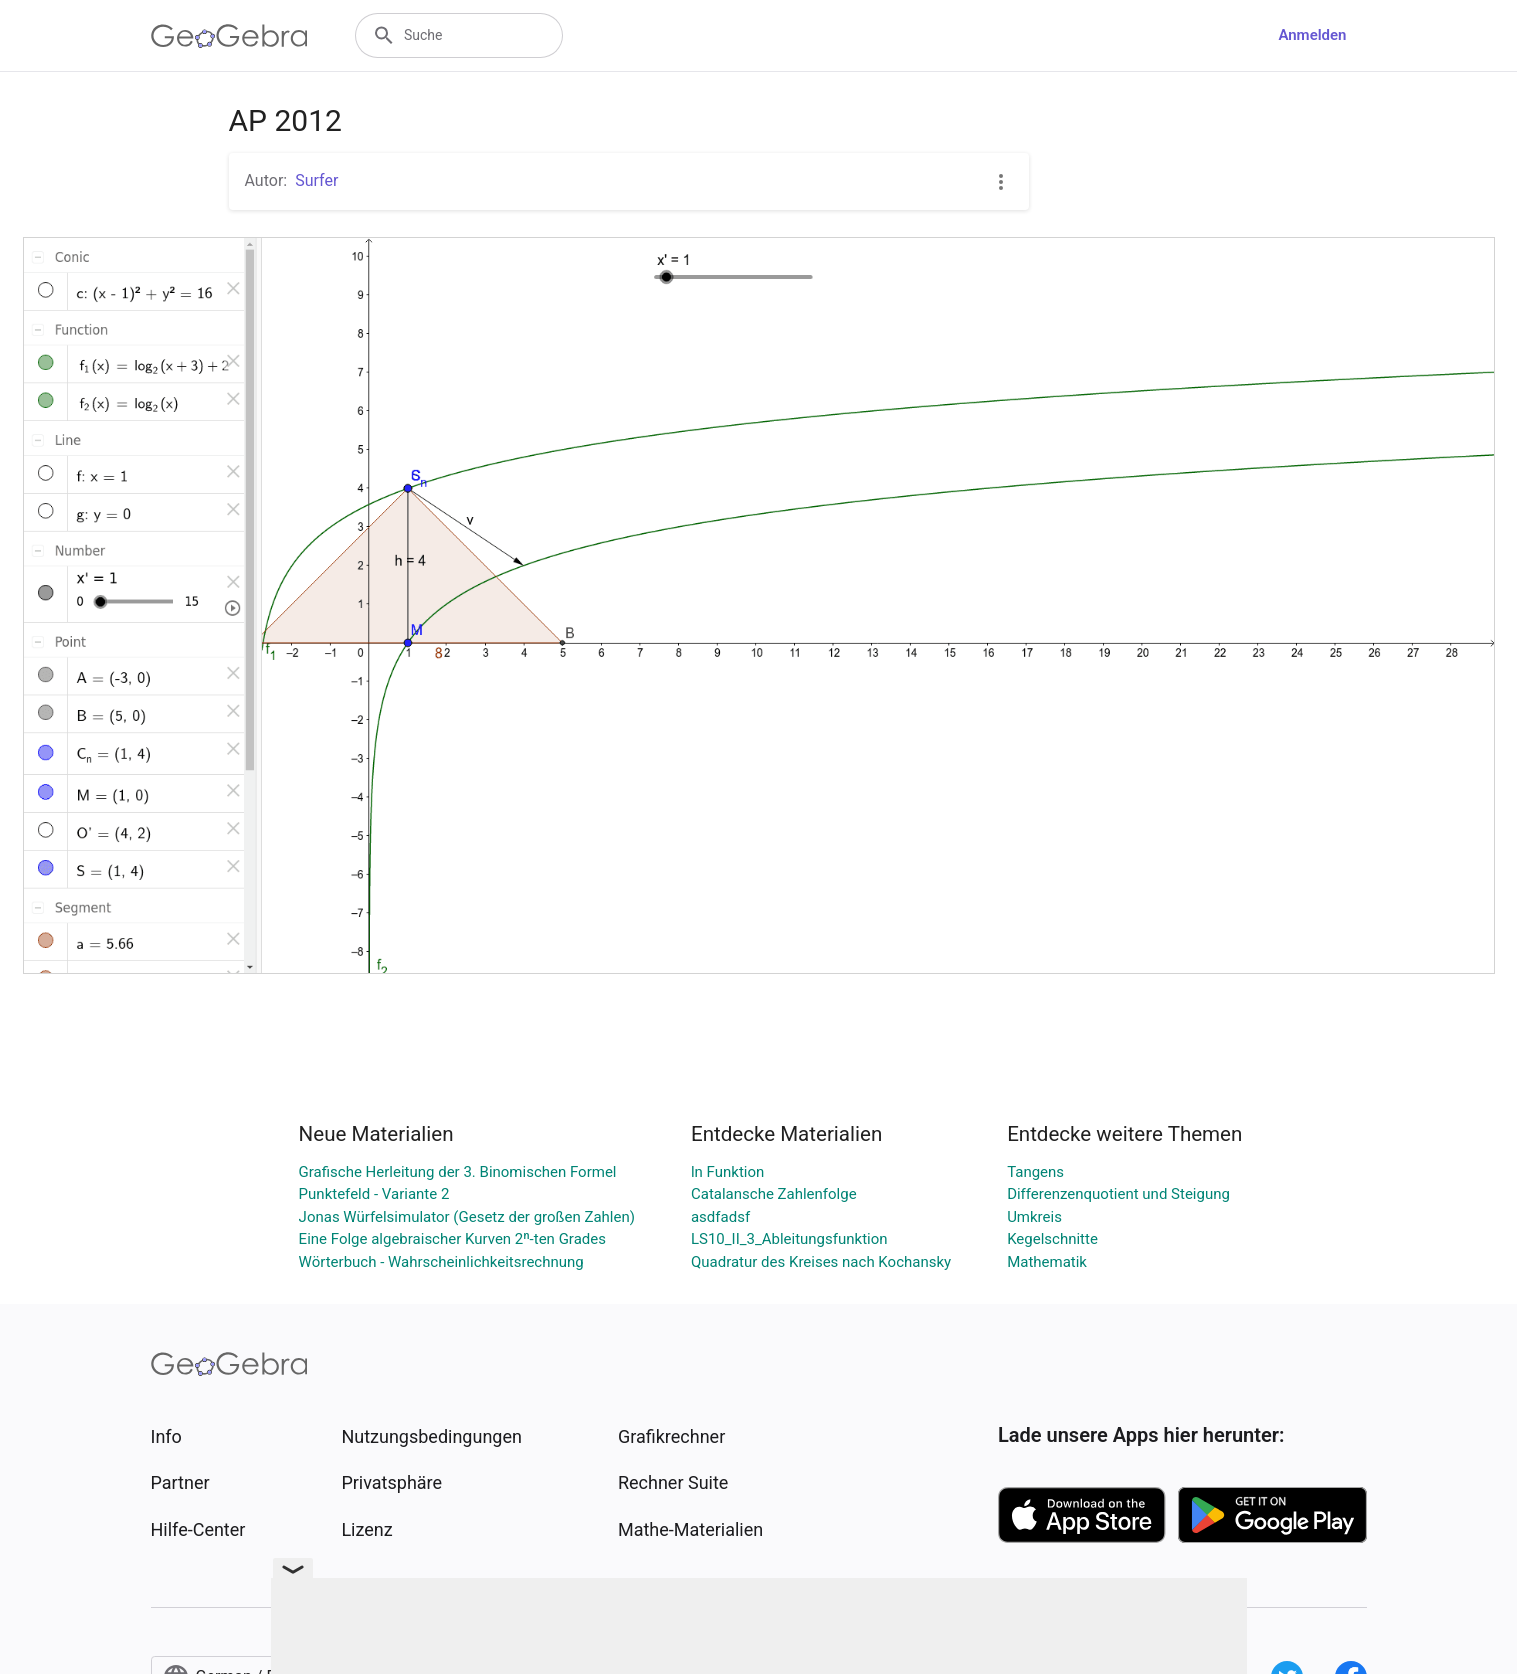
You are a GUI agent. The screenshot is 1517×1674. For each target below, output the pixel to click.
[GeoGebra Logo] (229, 36)
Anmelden (1312, 35)
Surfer (316, 180)
